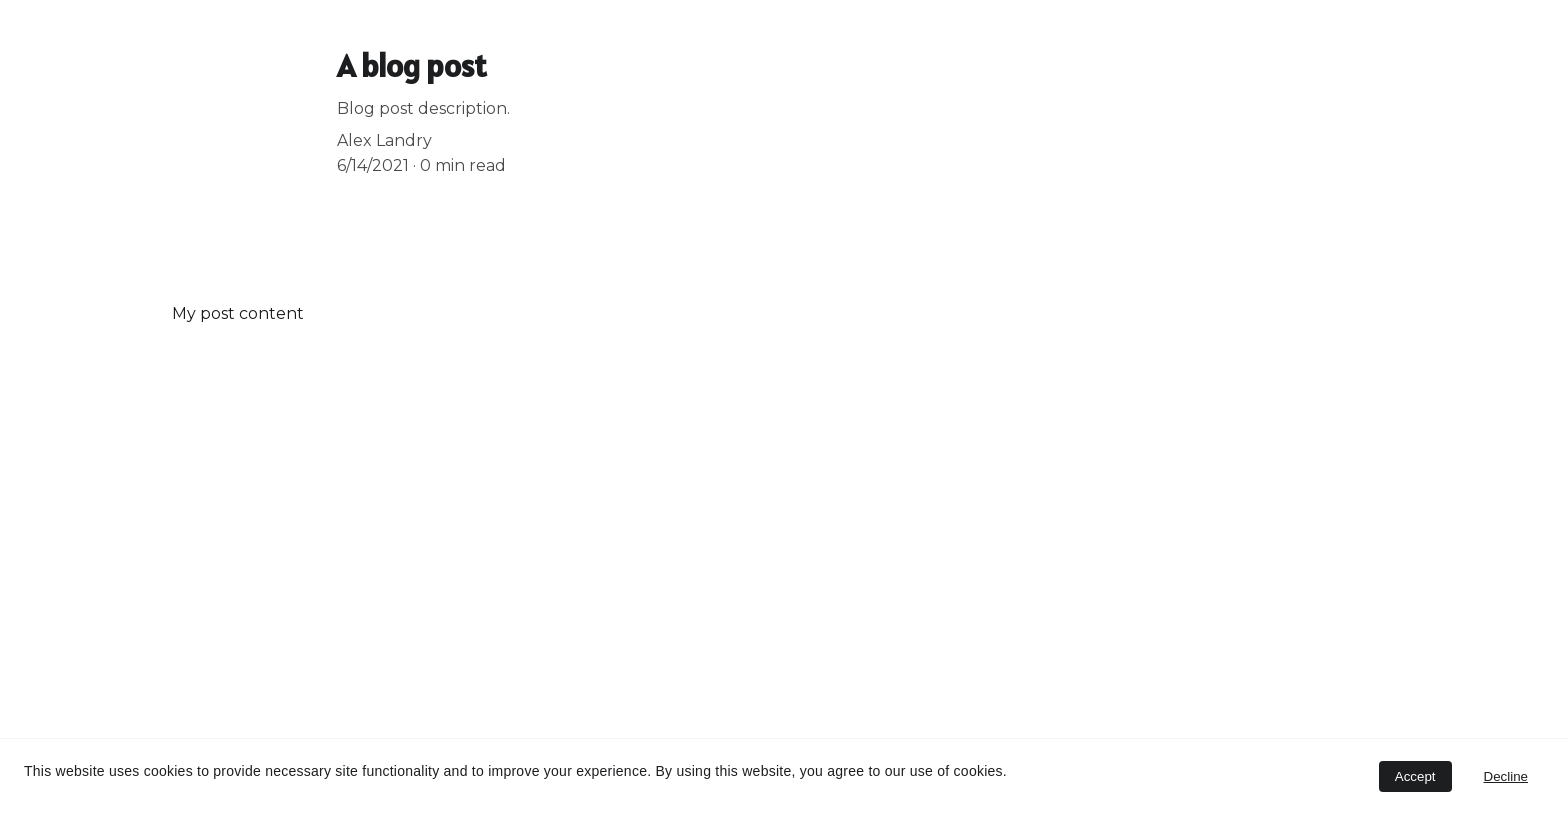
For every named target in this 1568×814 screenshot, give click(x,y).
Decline (1506, 776)
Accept (1415, 776)
